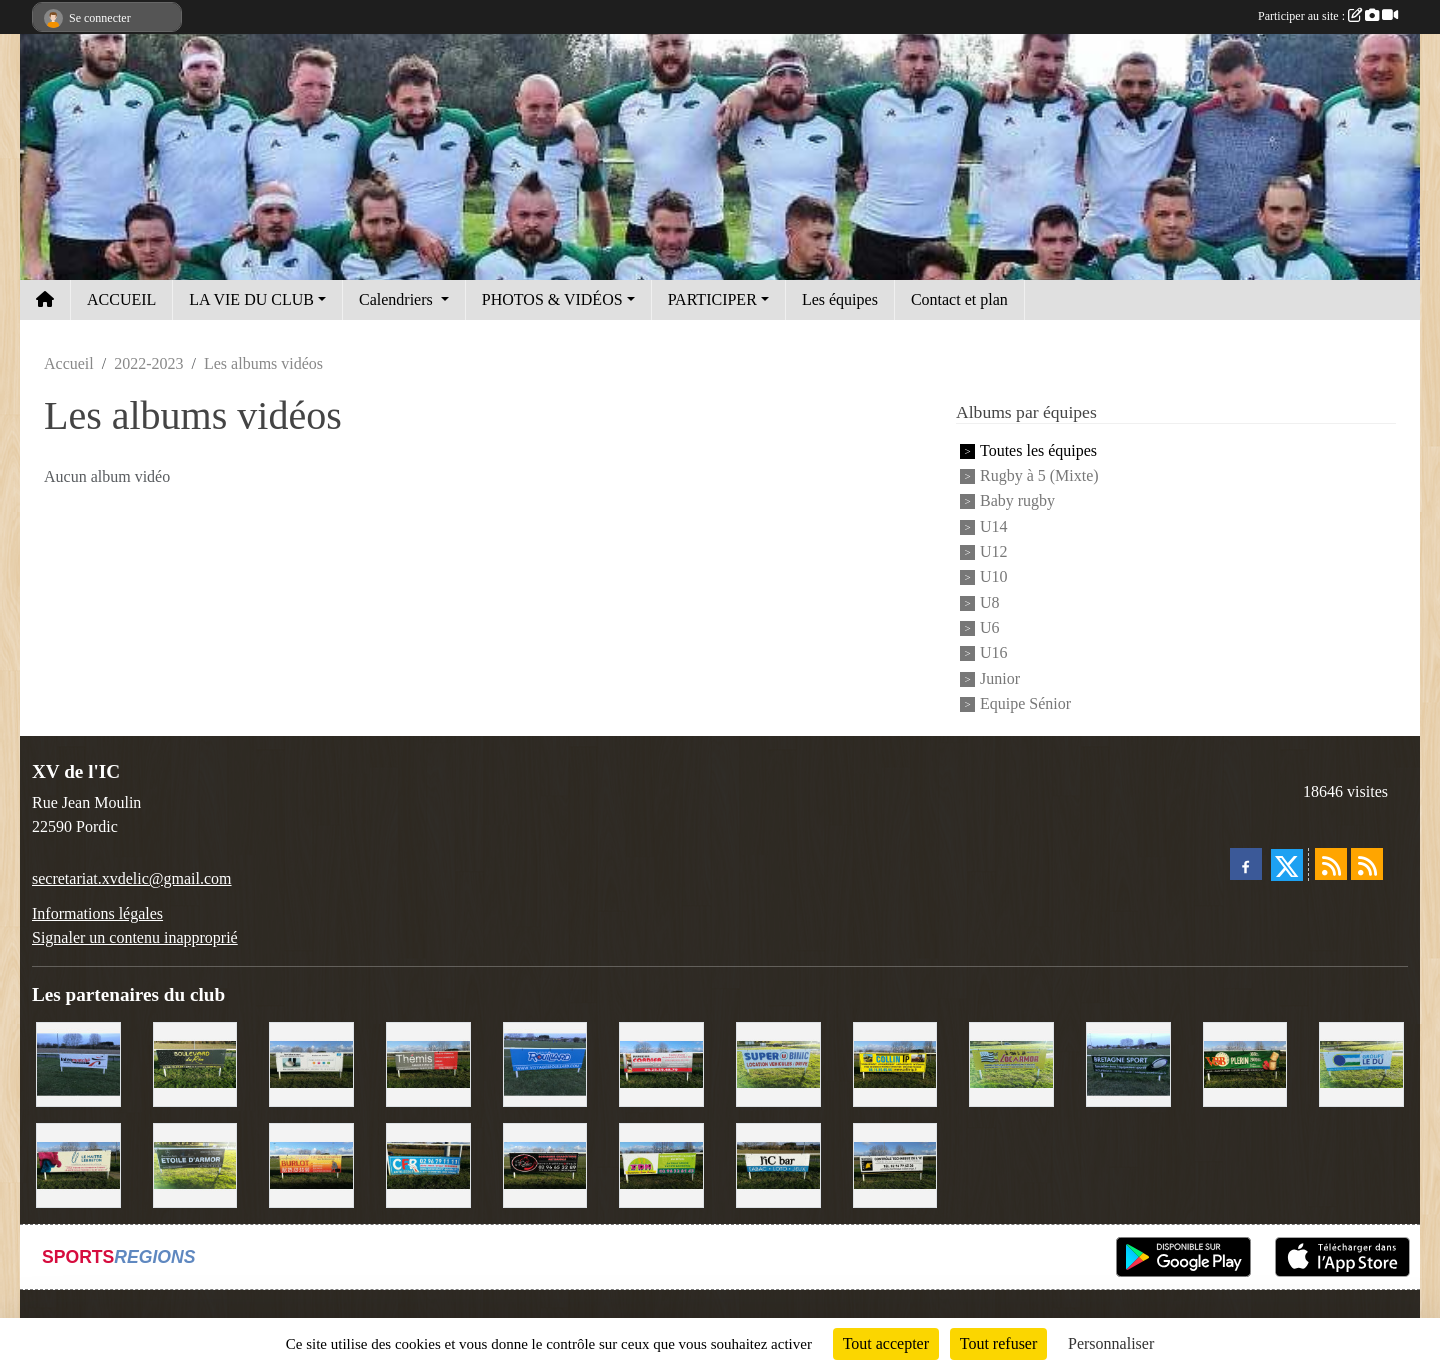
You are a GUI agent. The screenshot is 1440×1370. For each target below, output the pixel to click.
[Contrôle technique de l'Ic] (895, 1163)
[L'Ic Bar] (778, 1163)
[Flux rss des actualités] (1331, 864)
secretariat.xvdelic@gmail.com (132, 878)
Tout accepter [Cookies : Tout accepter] (886, 1343)
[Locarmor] (1011, 1062)
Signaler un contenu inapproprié (135, 937)
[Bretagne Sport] (1128, 1062)
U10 (994, 577)
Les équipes (840, 299)
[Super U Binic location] (778, 1062)
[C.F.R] (428, 1163)
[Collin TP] (895, 1062)
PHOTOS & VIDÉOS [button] (552, 299)
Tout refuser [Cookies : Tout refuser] (999, 1343)
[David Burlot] (311, 1163)
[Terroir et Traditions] (545, 1163)
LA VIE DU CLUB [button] (251, 299)
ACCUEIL (121, 299)
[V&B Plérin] (1245, 1062)
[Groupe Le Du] (1361, 1062)
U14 (994, 526)
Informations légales (97, 913)
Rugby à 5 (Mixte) (1039, 475)
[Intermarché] (78, 1062)
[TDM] (661, 1163)
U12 (994, 551)
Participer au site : (1328, 16)
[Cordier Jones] (661, 1062)
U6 (990, 627)
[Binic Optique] (311, 1062)
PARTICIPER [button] (712, 299)
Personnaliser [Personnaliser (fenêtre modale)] (1111, 1343)
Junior (1000, 678)
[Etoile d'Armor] (195, 1163)
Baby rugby (1017, 501)
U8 (990, 602)
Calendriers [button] (398, 299)
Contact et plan (959, 299)
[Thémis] (428, 1062)
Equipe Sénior (1025, 703)
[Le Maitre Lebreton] (78, 1163)
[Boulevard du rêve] (195, 1062)
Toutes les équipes (1038, 450)
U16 (994, 653)
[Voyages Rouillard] (545, 1062)
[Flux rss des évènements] (1367, 864)
